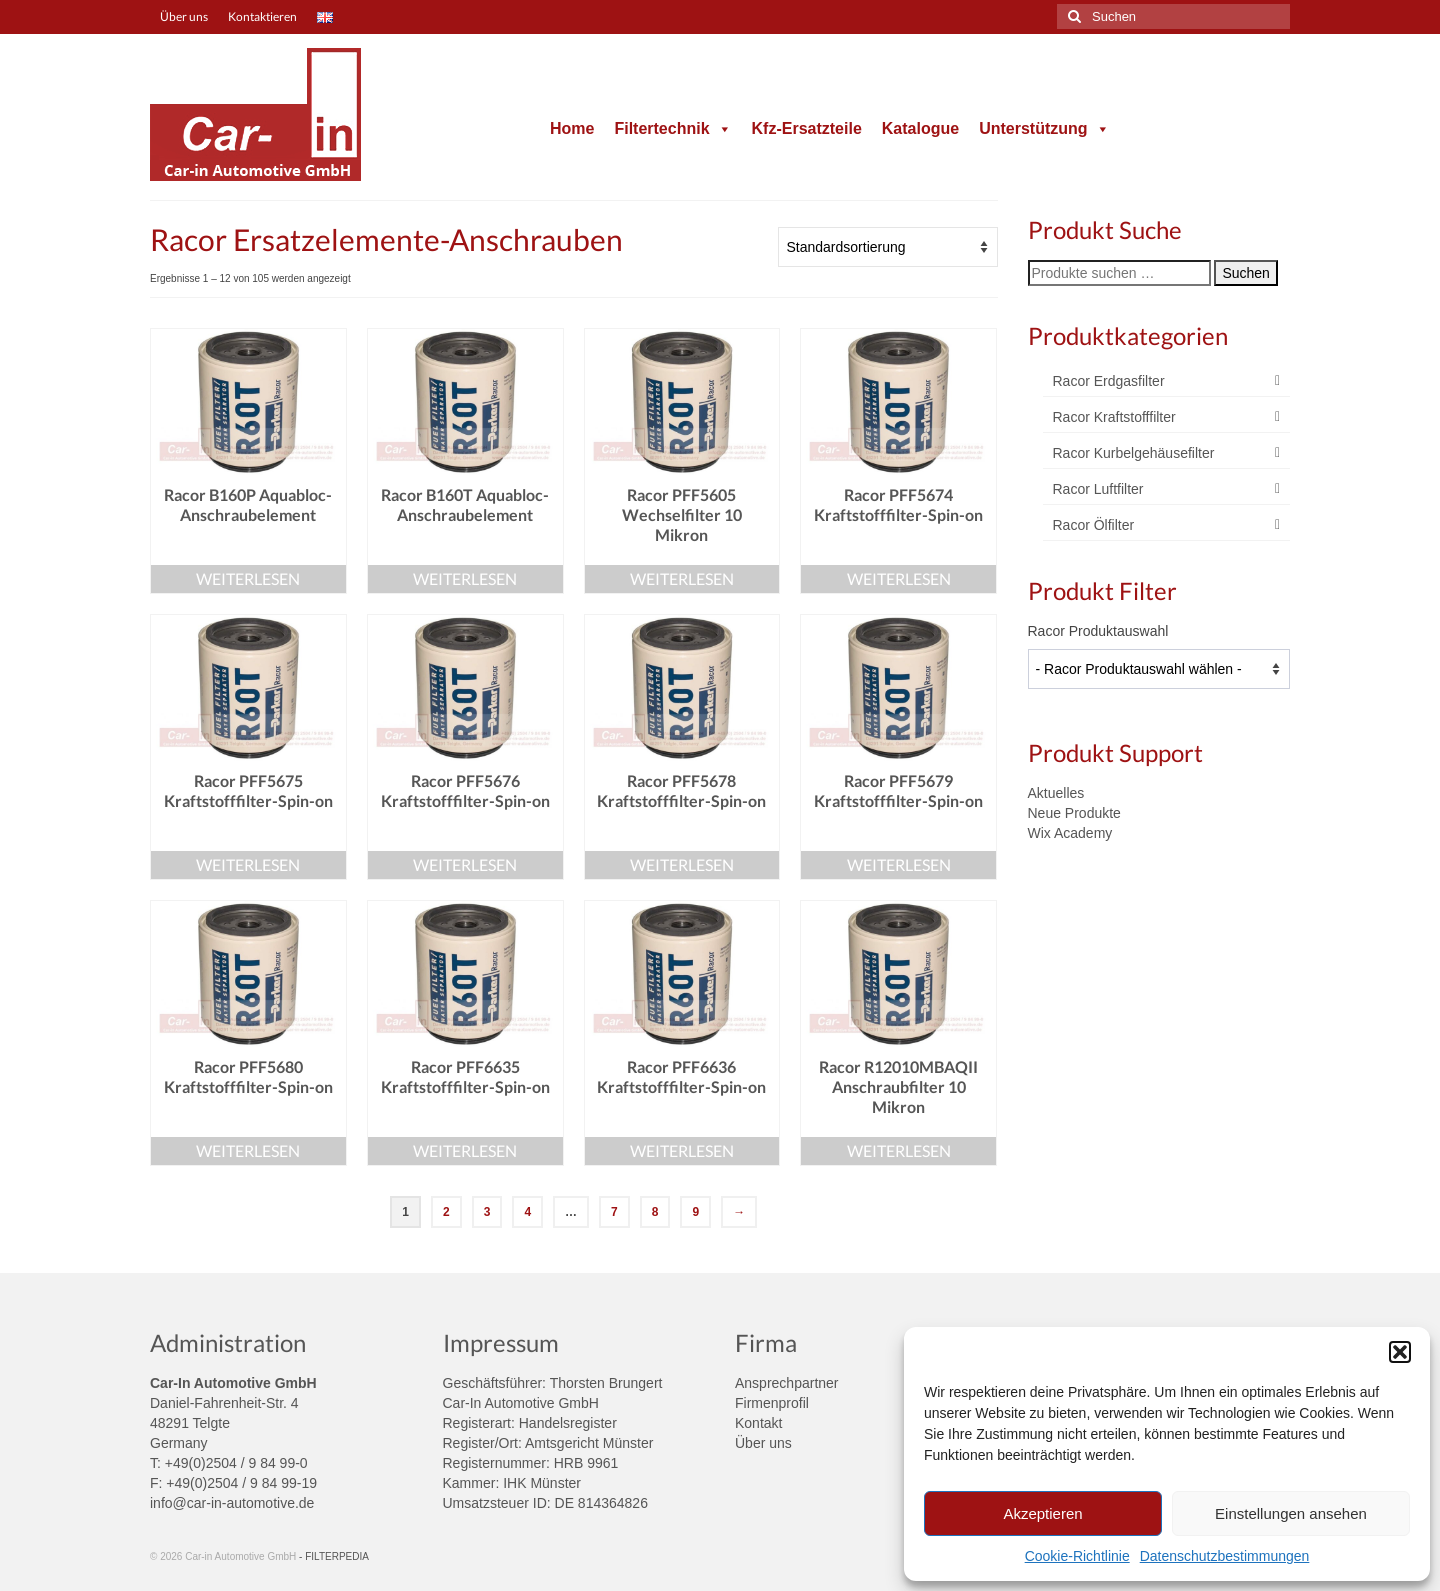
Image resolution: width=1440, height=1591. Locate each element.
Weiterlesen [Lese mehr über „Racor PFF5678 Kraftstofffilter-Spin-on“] (682, 864)
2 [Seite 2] (446, 1212)
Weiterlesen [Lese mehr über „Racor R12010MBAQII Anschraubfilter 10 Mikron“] (899, 1150)
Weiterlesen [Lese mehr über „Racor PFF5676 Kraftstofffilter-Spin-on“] (465, 864)
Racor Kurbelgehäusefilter (1134, 453)
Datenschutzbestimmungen (1225, 1556)
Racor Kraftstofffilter (1114, 417)
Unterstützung (1044, 128)
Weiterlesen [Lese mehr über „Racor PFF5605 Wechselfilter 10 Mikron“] (682, 578)
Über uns (763, 1443)
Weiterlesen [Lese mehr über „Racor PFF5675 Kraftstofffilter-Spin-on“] (248, 864)
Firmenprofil (772, 1403)
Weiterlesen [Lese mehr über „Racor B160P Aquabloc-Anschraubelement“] (248, 578)
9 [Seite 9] (695, 1212)
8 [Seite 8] (655, 1212)
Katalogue (920, 128)
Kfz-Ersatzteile (807, 128)
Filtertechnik (672, 128)
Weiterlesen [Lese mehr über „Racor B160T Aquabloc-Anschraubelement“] (465, 578)
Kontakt (758, 1423)
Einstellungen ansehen (1291, 1513)
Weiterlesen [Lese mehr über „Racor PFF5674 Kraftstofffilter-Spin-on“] (899, 578)
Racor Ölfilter (1094, 525)
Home (572, 128)
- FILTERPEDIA (334, 1556)
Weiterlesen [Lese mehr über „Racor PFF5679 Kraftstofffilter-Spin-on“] (899, 864)
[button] (1400, 1352)
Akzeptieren (1042, 1513)
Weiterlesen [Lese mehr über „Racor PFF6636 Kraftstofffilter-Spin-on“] (682, 1150)
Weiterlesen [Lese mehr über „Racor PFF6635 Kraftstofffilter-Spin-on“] (465, 1150)
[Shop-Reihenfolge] (888, 247)
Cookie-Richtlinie (1077, 1556)
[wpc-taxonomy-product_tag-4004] (1159, 669)
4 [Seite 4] (527, 1212)
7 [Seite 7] (614, 1212)
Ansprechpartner (787, 1383)
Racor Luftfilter (1098, 489)
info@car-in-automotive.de (232, 1503)
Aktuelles (1056, 793)
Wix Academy (1070, 833)
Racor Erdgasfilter (1109, 381)
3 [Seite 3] (487, 1212)
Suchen (1245, 273)
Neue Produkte (1074, 813)
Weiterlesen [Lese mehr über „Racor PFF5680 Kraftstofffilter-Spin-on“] (248, 1150)
